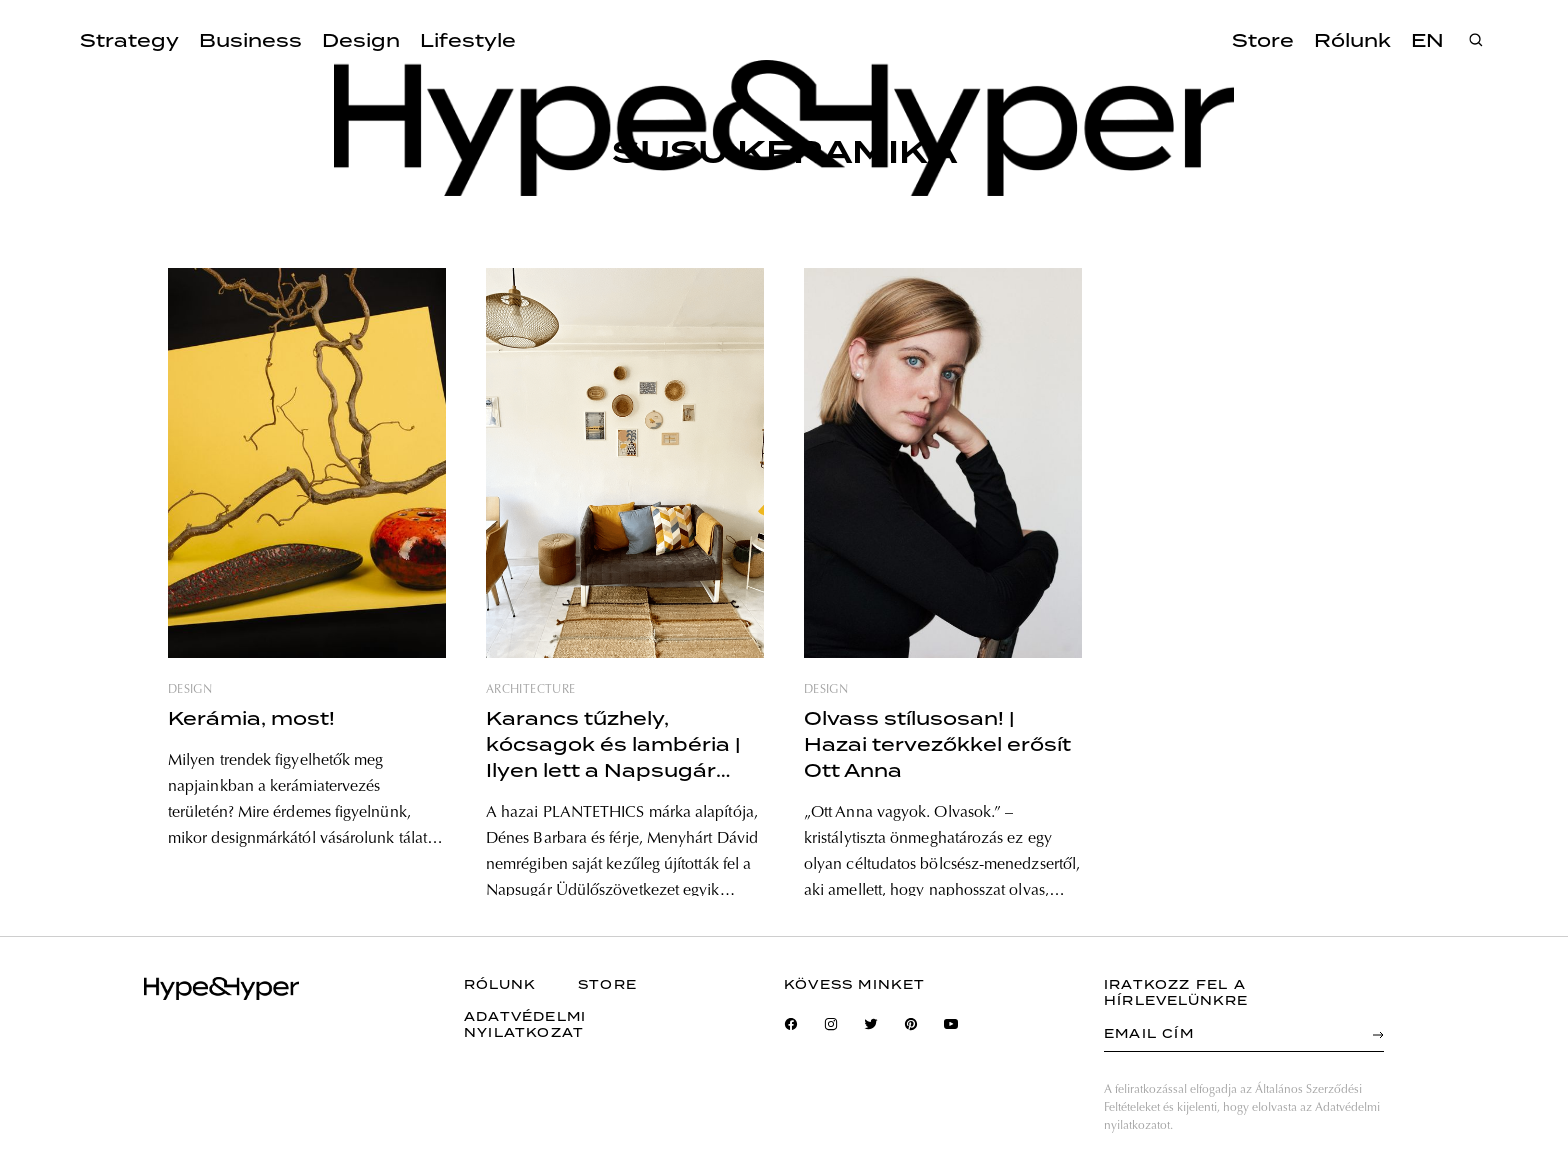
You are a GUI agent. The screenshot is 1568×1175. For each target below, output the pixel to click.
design (190, 690)
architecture (530, 690)
